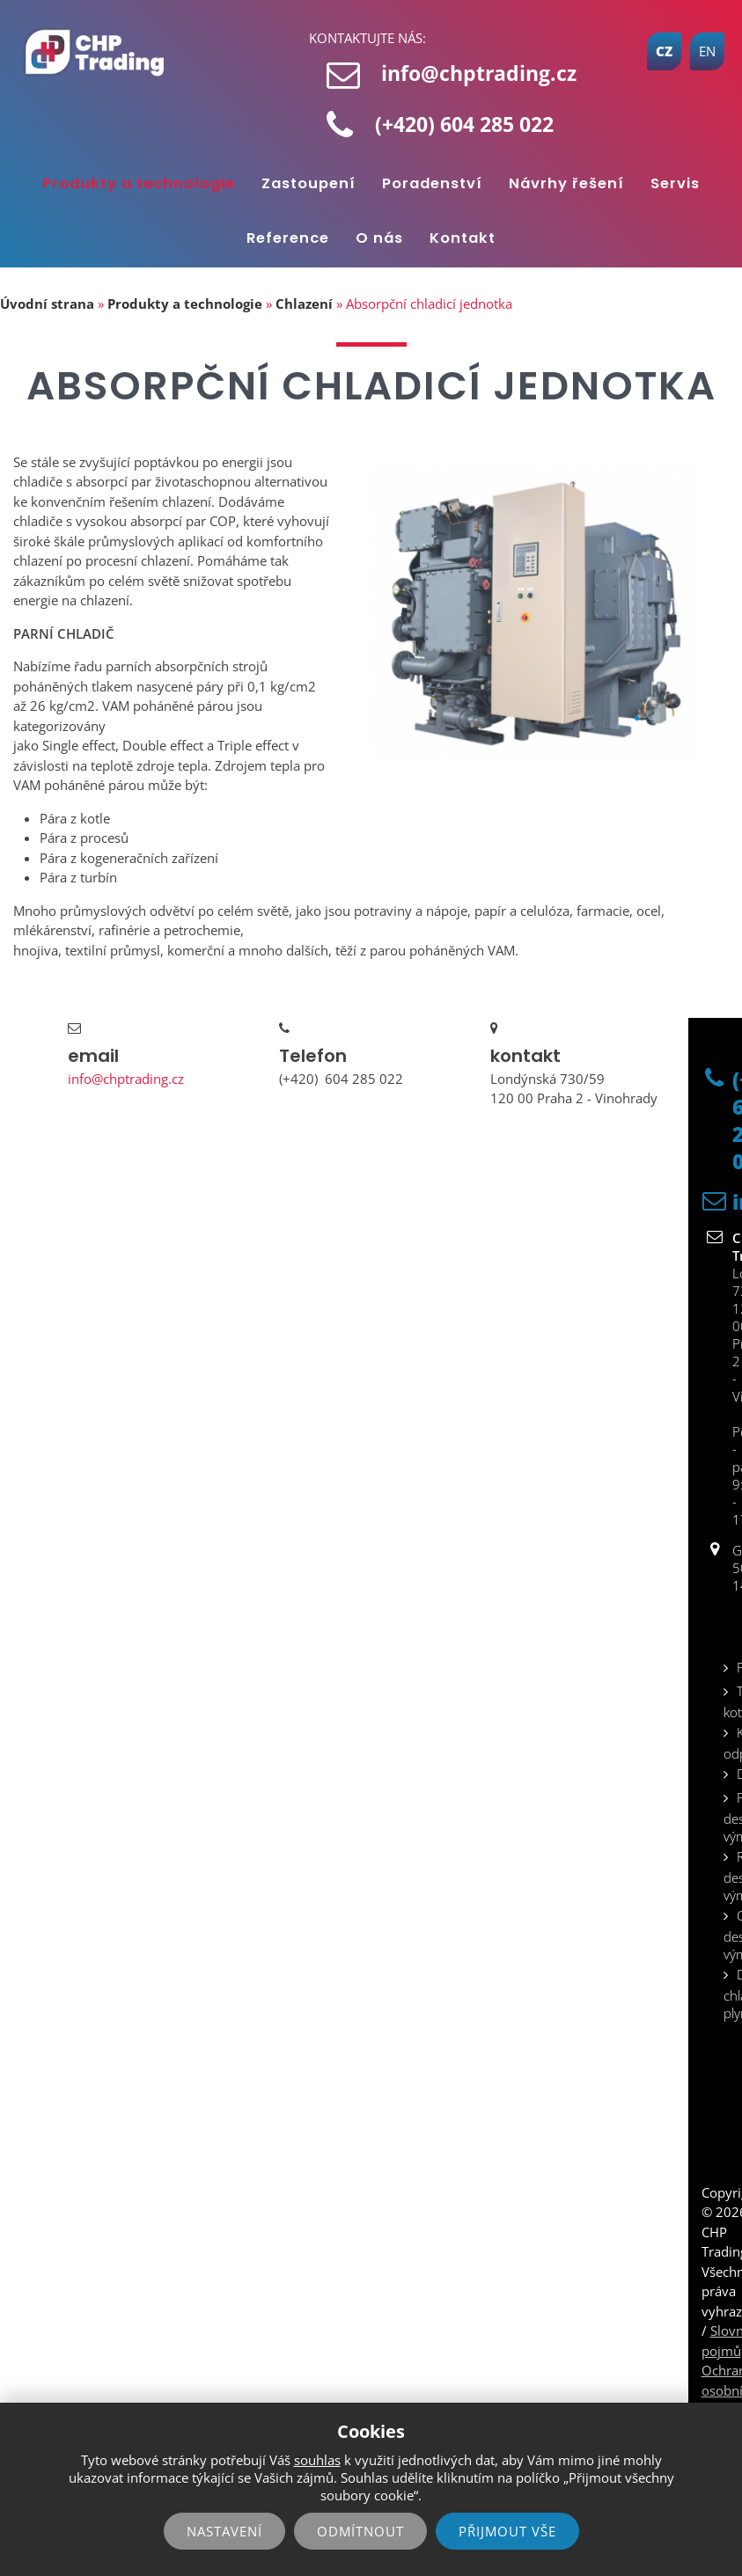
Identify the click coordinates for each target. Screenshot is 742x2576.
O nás (379, 238)
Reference (287, 238)
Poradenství (432, 183)
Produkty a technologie (138, 183)
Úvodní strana (47, 303)
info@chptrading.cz (479, 73)
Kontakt (463, 238)
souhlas (317, 2460)
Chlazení (304, 303)
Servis (675, 183)
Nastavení (224, 2531)
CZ (664, 51)
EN (707, 51)
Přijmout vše (507, 2531)
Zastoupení (308, 183)
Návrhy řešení (566, 183)
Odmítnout (360, 2531)
